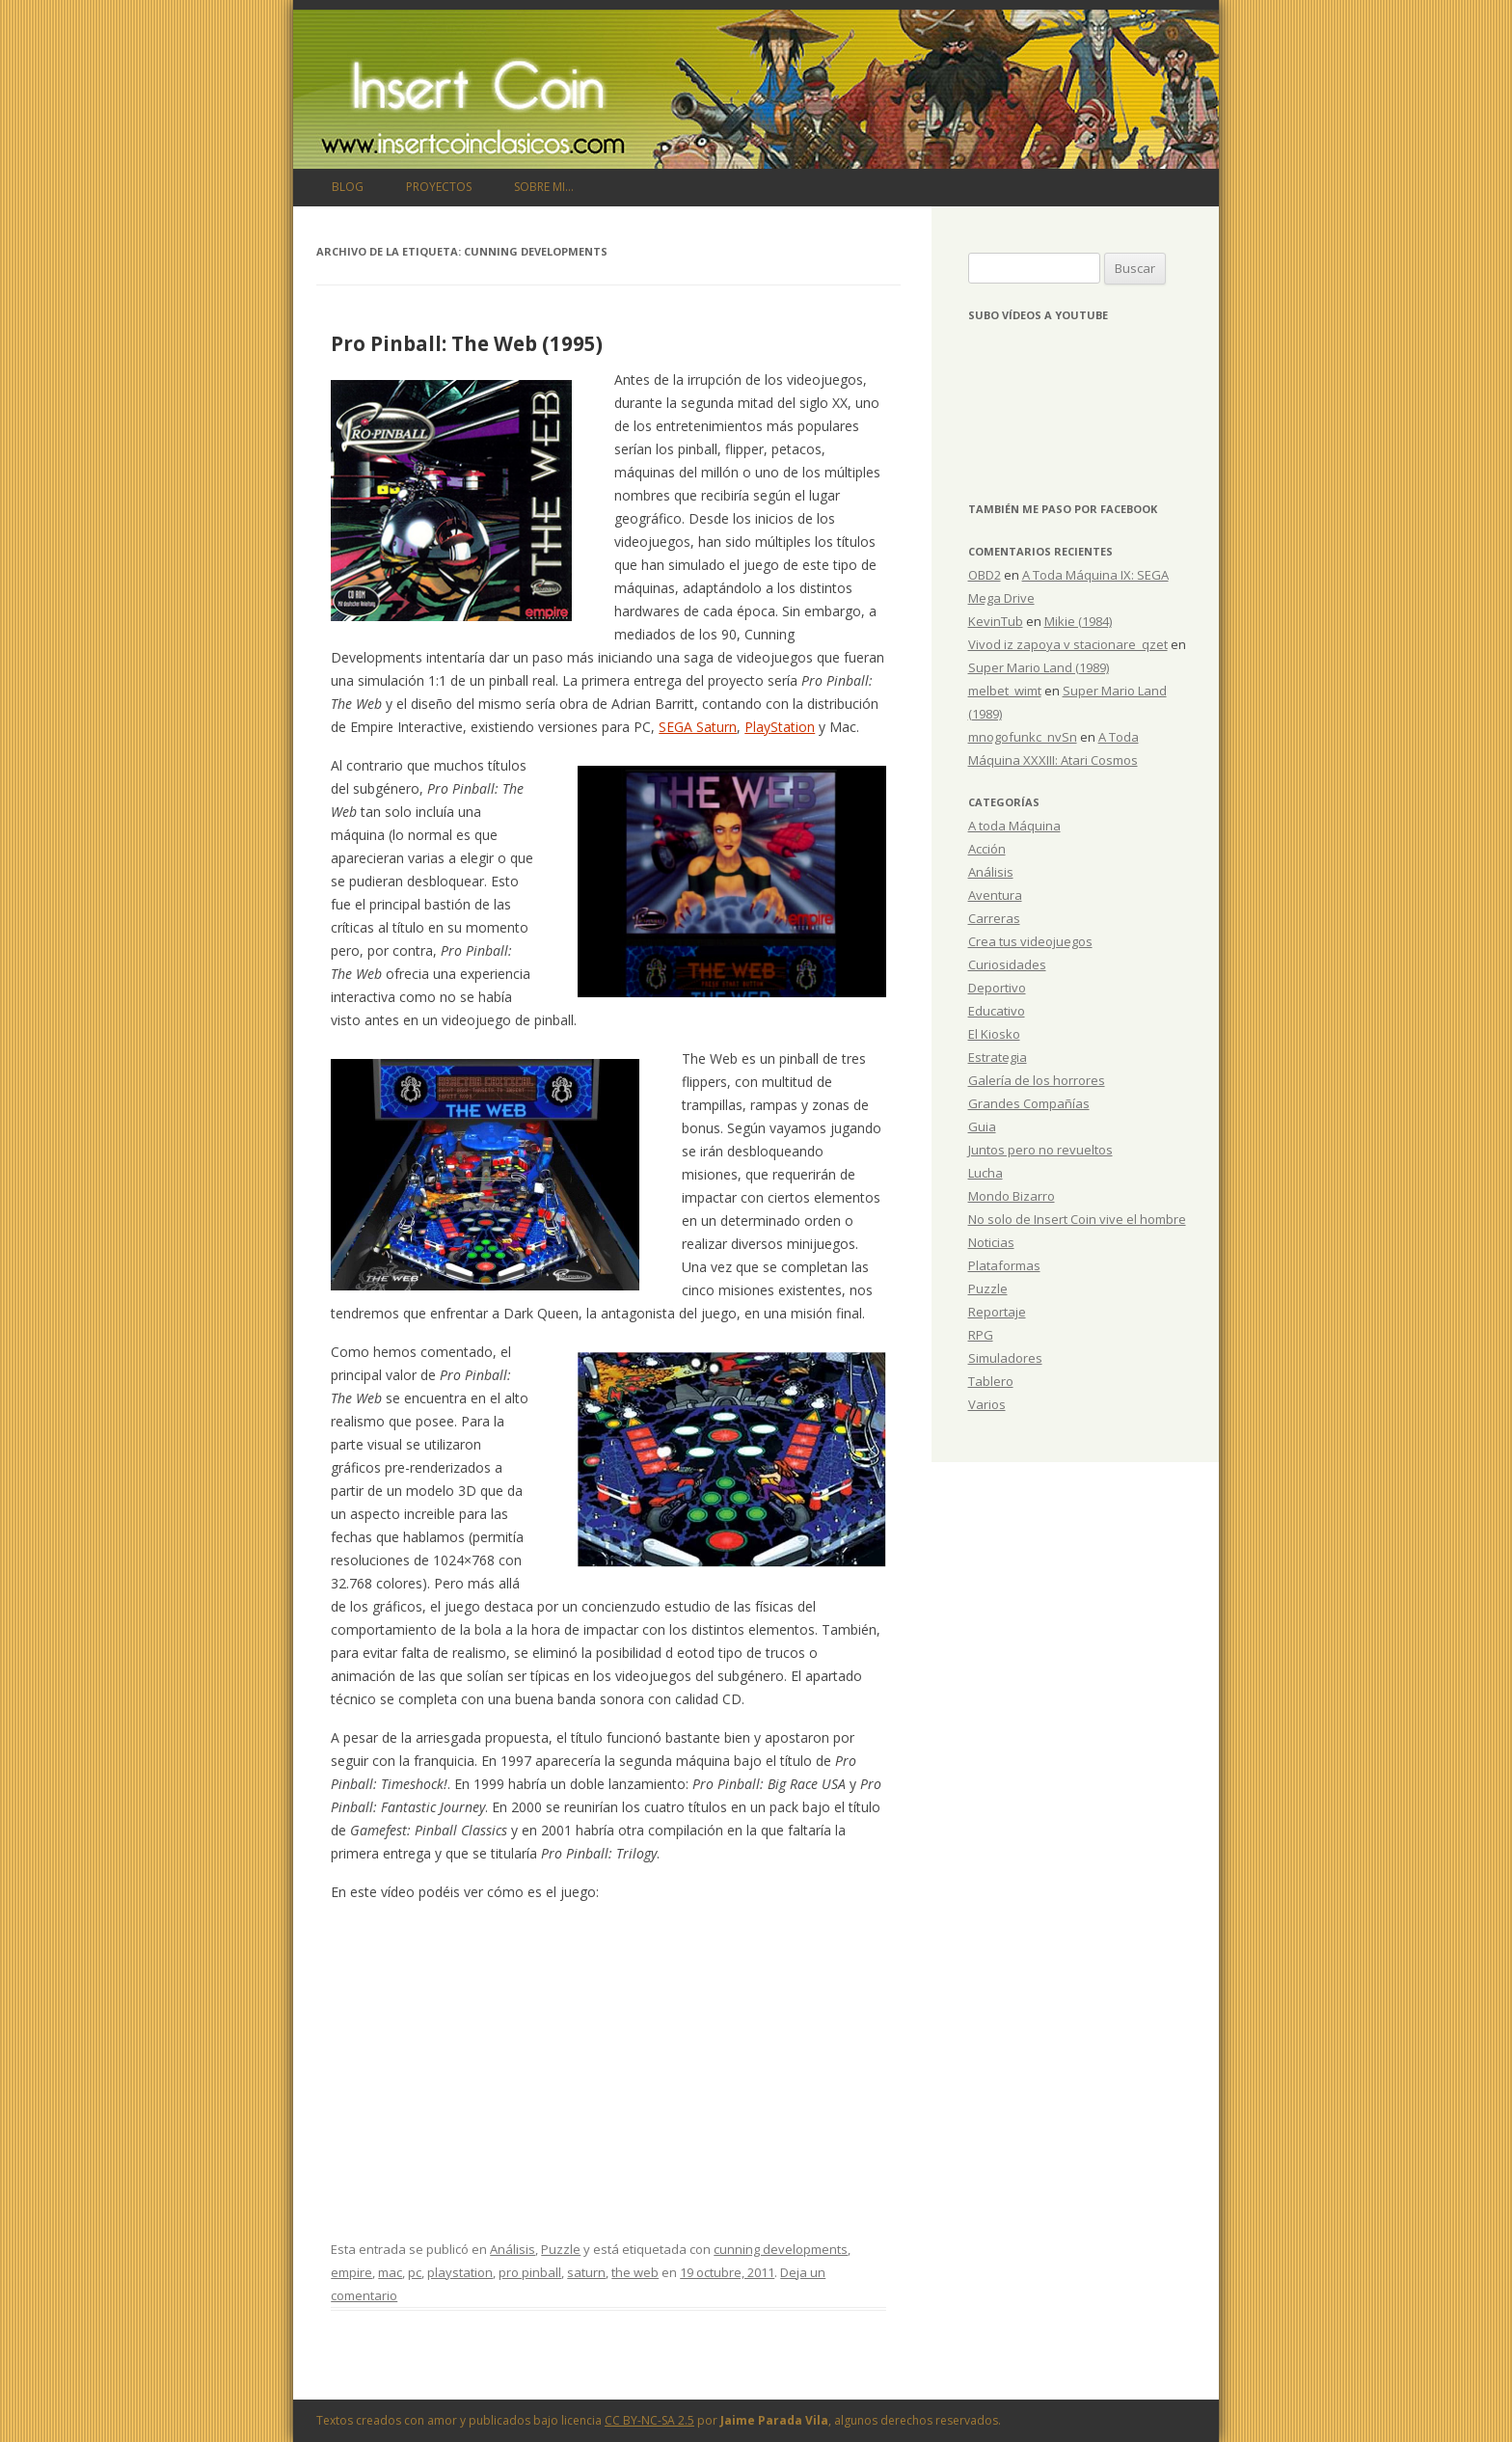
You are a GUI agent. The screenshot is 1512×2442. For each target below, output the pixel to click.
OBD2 (984, 574)
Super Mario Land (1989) (1038, 667)
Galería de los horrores (1036, 1080)
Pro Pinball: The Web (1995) (467, 343)
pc (414, 2272)
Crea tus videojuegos (1030, 941)
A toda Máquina (1014, 825)
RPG (980, 1334)
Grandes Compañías (1029, 1103)
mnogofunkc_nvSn (1022, 737)
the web (635, 2272)
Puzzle (560, 2249)
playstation (460, 2272)
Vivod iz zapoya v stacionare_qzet (1068, 644)
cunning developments (781, 2249)
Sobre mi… (544, 186)
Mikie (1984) (1078, 621)
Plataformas (1004, 1265)
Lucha (985, 1172)
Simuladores (1005, 1358)
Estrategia (997, 1057)
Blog (348, 186)
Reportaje (997, 1311)
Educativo (996, 1010)
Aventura (995, 895)
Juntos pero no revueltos (1040, 1149)
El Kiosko (994, 1034)
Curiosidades (1007, 964)
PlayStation (779, 727)
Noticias (991, 1242)
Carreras (994, 918)
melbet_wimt (1004, 690)
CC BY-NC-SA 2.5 (649, 2420)
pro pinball (530, 2272)
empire (351, 2272)
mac (390, 2272)
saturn (586, 2272)
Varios (987, 1404)
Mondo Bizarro (1011, 1196)
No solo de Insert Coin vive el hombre (1077, 1219)
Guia (982, 1126)
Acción (987, 848)
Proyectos (439, 186)
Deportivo (997, 987)
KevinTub (995, 621)
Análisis (512, 2249)
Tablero (990, 1381)
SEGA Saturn (698, 727)
